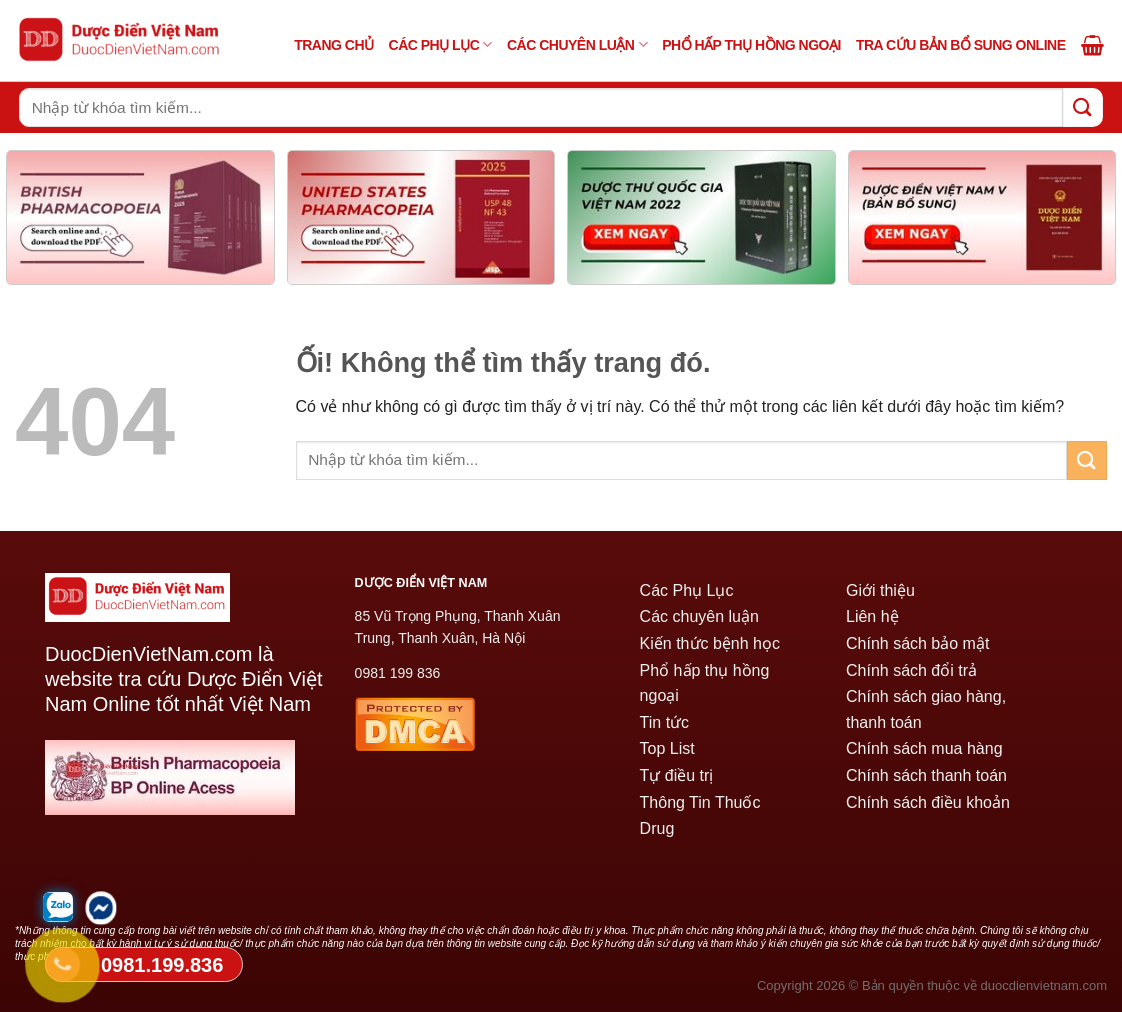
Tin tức (665, 722)
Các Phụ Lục (440, 44)
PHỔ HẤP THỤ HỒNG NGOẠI (751, 45)
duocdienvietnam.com (1044, 985)
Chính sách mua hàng (924, 748)
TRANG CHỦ (333, 45)
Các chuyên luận (577, 44)
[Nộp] (1083, 107)
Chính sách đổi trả (911, 670)
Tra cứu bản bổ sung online (961, 45)
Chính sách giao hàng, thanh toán (926, 709)
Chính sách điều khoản (928, 802)
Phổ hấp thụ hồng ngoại (705, 683)
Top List (667, 748)
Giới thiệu (880, 590)
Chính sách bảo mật (917, 643)
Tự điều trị (677, 775)
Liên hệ (872, 616)
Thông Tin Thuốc (700, 802)
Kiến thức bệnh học (710, 643)
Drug (657, 828)
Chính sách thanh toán (926, 775)
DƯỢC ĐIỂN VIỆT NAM (421, 583)
